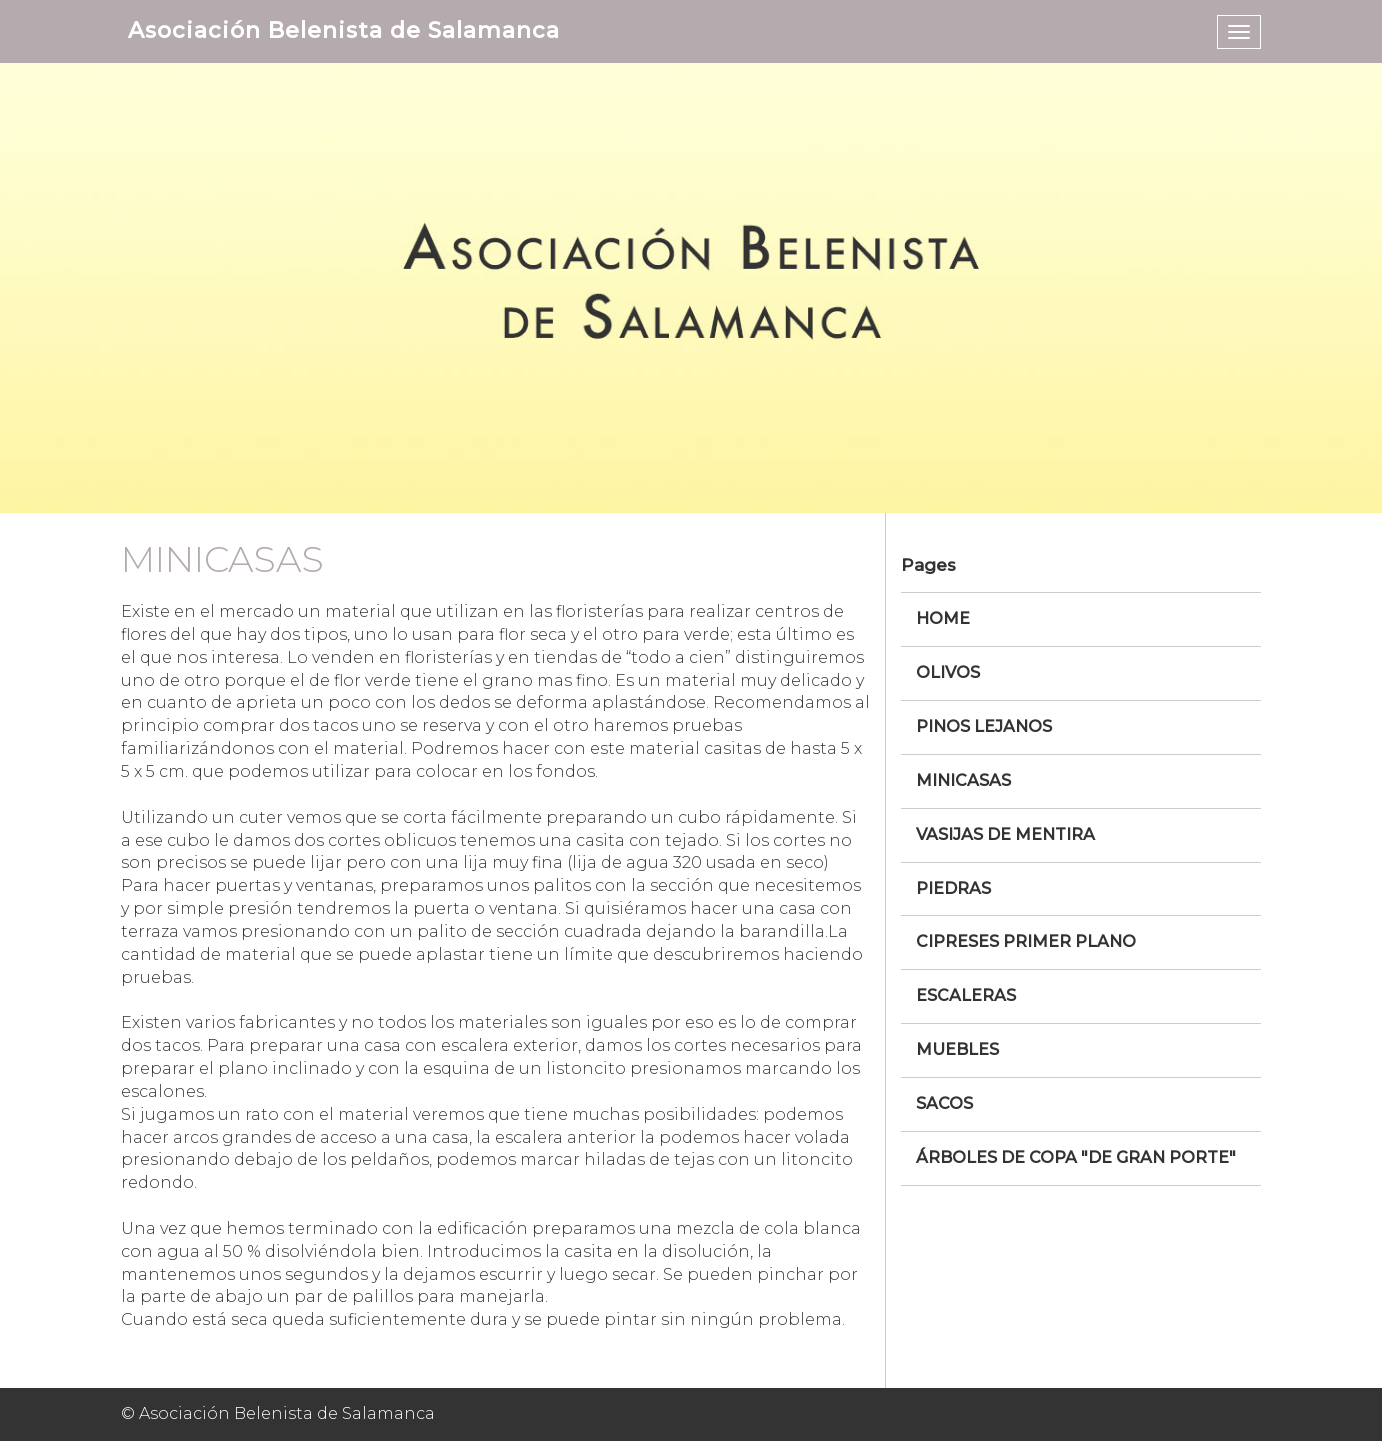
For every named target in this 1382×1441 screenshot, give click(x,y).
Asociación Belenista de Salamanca (344, 30)
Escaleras (966, 995)
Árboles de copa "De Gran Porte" (1076, 1157)
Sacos (944, 1103)
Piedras (953, 888)
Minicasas (963, 780)
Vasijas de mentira (1005, 834)
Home (943, 618)
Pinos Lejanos (984, 726)
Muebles (957, 1049)
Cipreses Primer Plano (1026, 941)
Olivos (948, 672)
